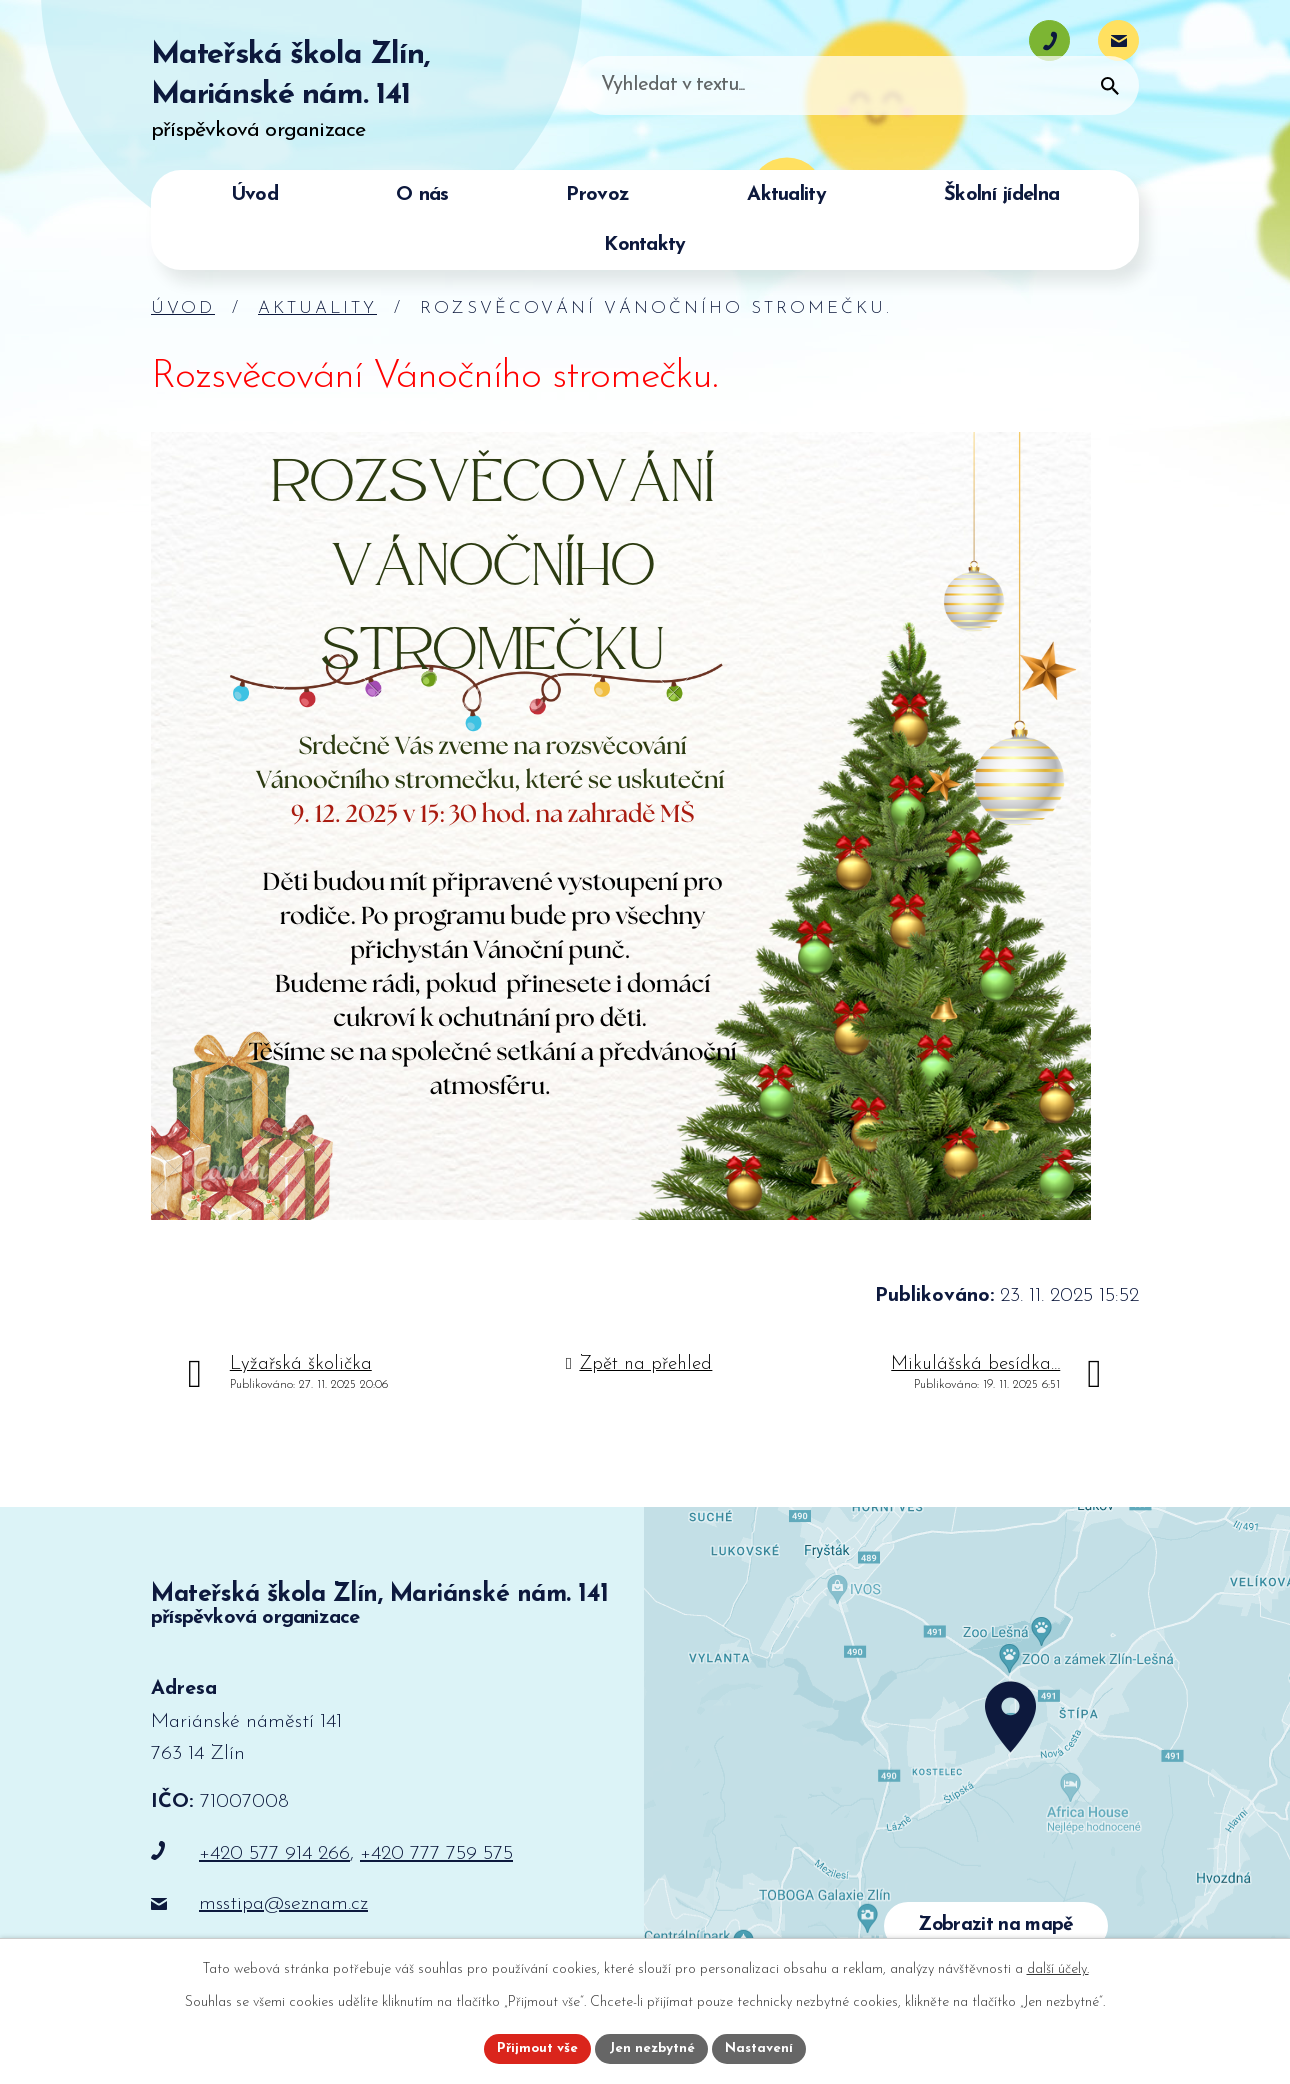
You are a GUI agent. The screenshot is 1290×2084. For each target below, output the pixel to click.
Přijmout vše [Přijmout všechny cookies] (534, 2047)
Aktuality (317, 308)
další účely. (1058, 1967)
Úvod (183, 308)
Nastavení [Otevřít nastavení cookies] (763, 2047)
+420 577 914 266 (274, 1854)
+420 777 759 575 (436, 1854)
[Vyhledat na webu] (999, 115)
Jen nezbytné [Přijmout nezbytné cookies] (652, 2047)
